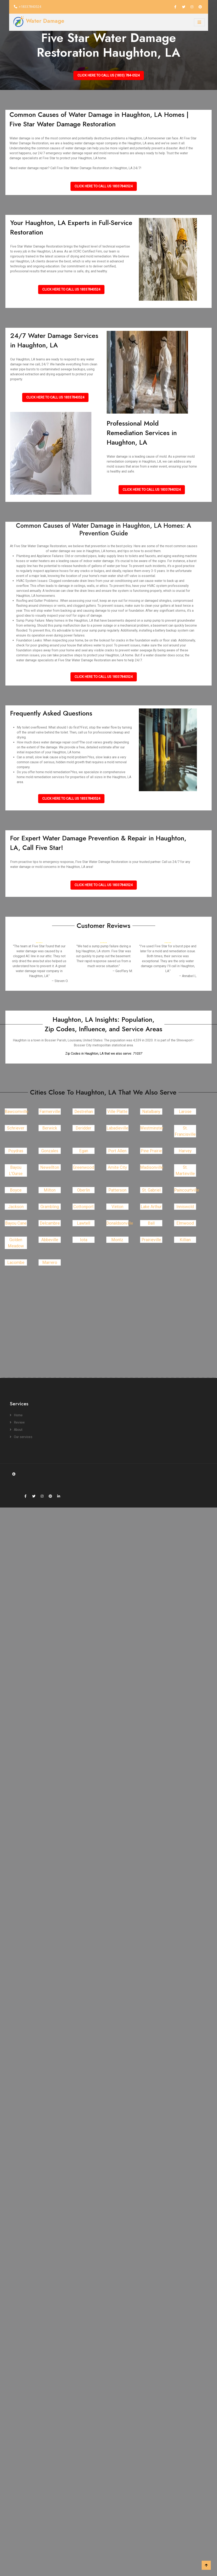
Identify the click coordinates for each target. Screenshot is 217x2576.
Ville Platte (117, 1111)
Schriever (15, 1128)
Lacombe (15, 1262)
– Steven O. (60, 981)
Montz (117, 1239)
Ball (151, 1223)
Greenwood (83, 1167)
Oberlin (83, 1190)
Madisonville (151, 1167)
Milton (50, 1190)
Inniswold (185, 1206)
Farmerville (49, 1111)
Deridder (83, 1128)
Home (16, 1415)
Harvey (185, 1150)
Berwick (49, 1128)
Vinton (117, 1206)
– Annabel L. (188, 976)
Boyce (16, 1190)
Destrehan (83, 1111)
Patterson (117, 1190)
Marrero (49, 1262)
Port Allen (117, 1150)
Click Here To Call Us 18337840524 (104, 186)
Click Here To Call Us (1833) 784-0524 (109, 75)
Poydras (15, 1150)
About (16, 1430)
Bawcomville (16, 1111)
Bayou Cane (16, 1223)
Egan (83, 1150)
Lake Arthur (151, 1206)
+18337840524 (27, 7)
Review (17, 1422)
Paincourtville (186, 1190)
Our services (21, 1437)
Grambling (49, 1206)
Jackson (16, 1206)
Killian (185, 1239)
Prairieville (151, 1239)
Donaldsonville (119, 1223)
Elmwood (185, 1223)
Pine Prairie (151, 1150)
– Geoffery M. (123, 971)
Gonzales (49, 1150)
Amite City (117, 1167)
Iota (83, 1239)
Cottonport (83, 1206)
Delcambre (50, 1223)
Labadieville (117, 1128)
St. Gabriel (151, 1190)
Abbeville (49, 1239)
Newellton (49, 1167)
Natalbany (151, 1111)
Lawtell (83, 1223)
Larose (185, 1111)
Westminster (152, 1128)
